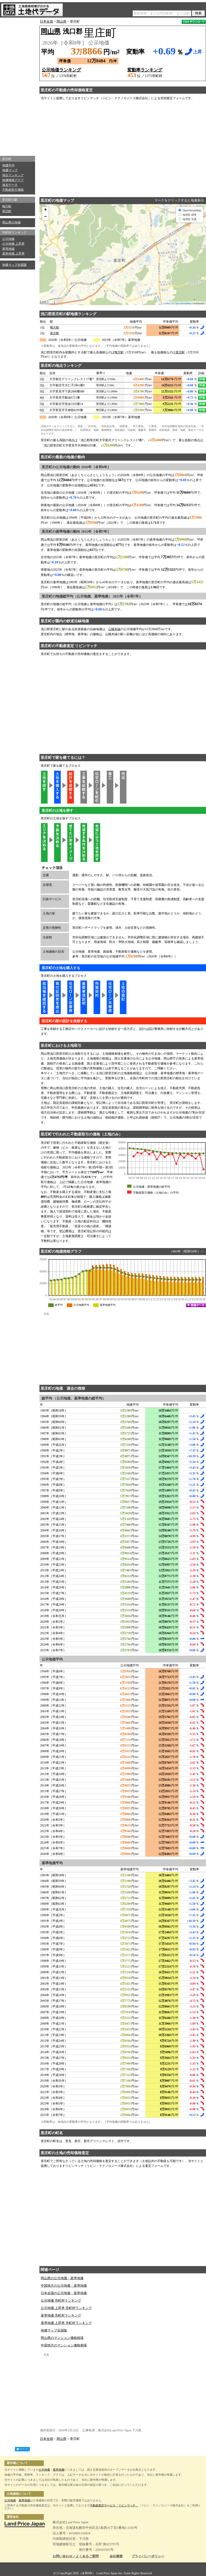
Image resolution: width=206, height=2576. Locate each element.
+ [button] (45, 210)
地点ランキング (13, 175)
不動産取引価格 (13, 189)
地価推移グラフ (13, 180)
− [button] (45, 217)
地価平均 (8, 165)
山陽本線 (114, 629)
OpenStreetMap (183, 303)
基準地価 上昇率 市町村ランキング (66, 2323)
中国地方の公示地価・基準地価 (64, 2285)
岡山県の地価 (11, 222)
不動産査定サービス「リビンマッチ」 (114, 2505)
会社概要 (116, 2556)
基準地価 (8, 248)
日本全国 (46, 21)
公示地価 (8, 239)
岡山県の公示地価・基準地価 (62, 2278)
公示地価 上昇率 (13, 243)
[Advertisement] (17, 85)
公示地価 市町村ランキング (61, 2300)
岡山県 (61, 21)
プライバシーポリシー (147, 2556)
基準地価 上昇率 (13, 253)
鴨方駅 (6, 206)
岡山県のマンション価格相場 (62, 2338)
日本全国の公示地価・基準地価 (64, 2293)
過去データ (10, 185)
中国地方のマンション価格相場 (64, 2345)
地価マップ (10, 170)
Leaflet (166, 303)
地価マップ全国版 (14, 264)
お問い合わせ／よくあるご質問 (76, 2556)
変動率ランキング (144, 69)
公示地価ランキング (61, 69)
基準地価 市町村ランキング (61, 2315)
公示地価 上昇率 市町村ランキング (66, 2308)
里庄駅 (6, 211)
